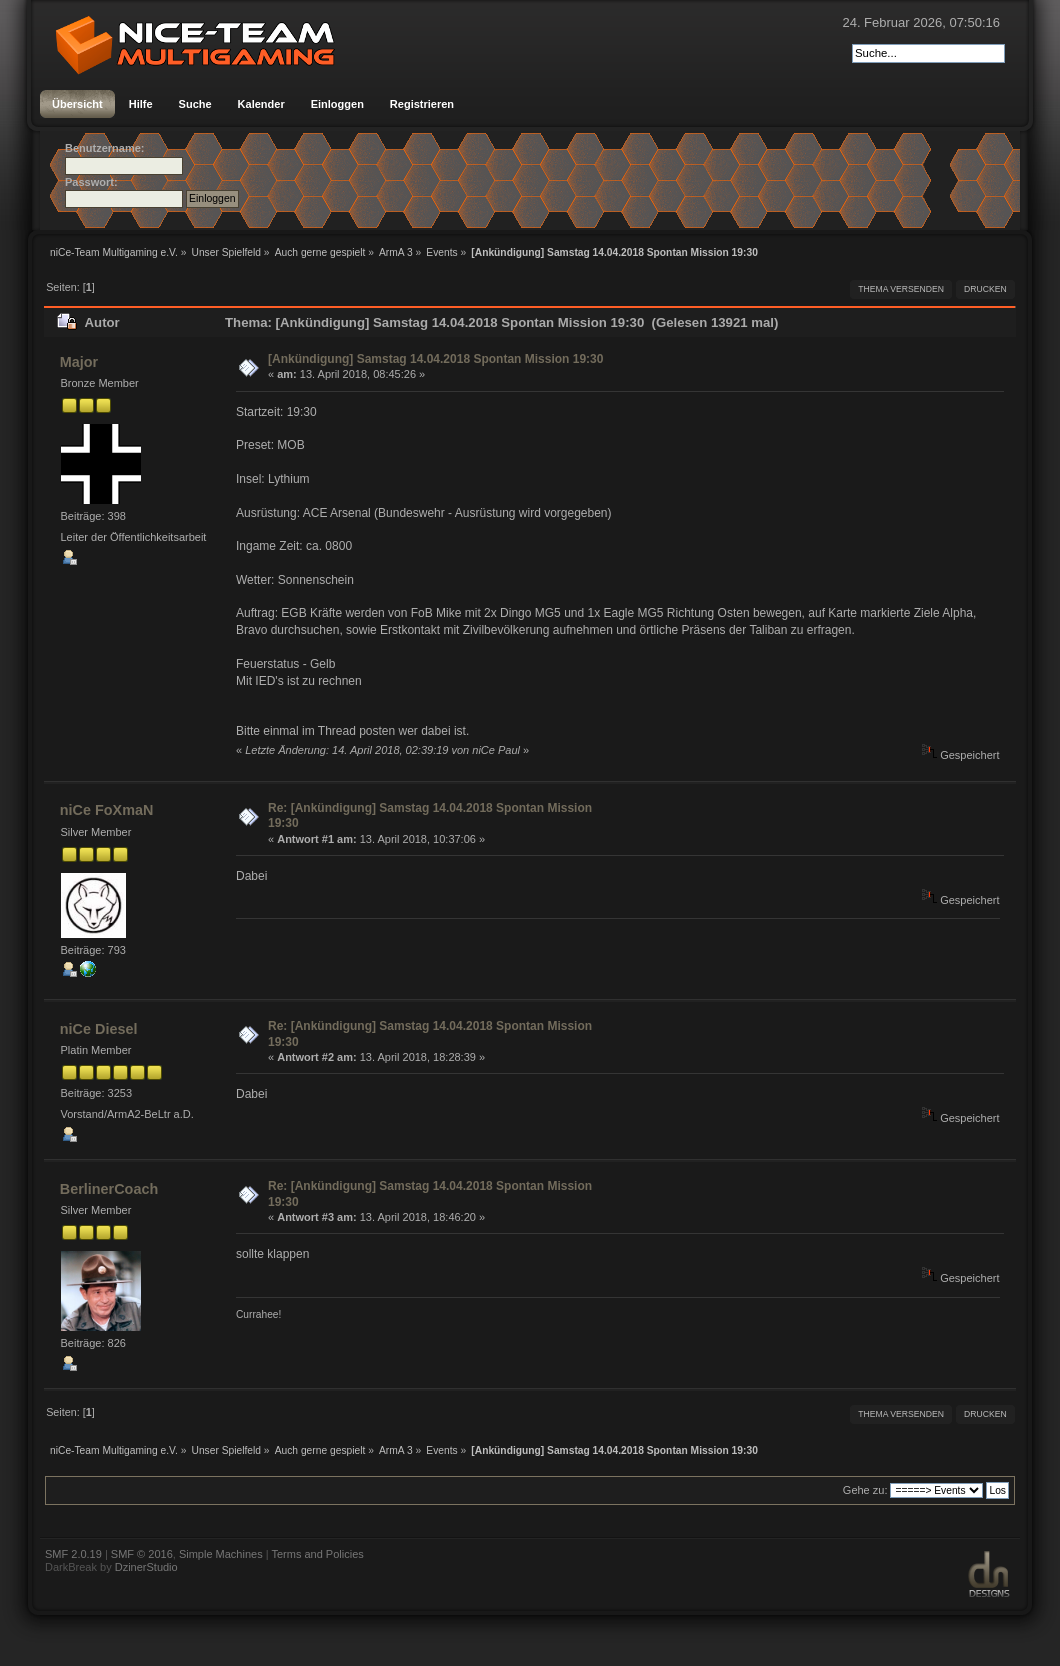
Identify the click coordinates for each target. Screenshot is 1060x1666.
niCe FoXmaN (107, 810)
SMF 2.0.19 (73, 1554)
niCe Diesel (99, 1029)
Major (79, 362)
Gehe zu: (865, 1490)
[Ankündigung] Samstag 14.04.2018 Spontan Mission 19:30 (435, 359)
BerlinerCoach (109, 1189)
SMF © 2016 (142, 1554)
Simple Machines (221, 1554)
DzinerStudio (146, 1567)
